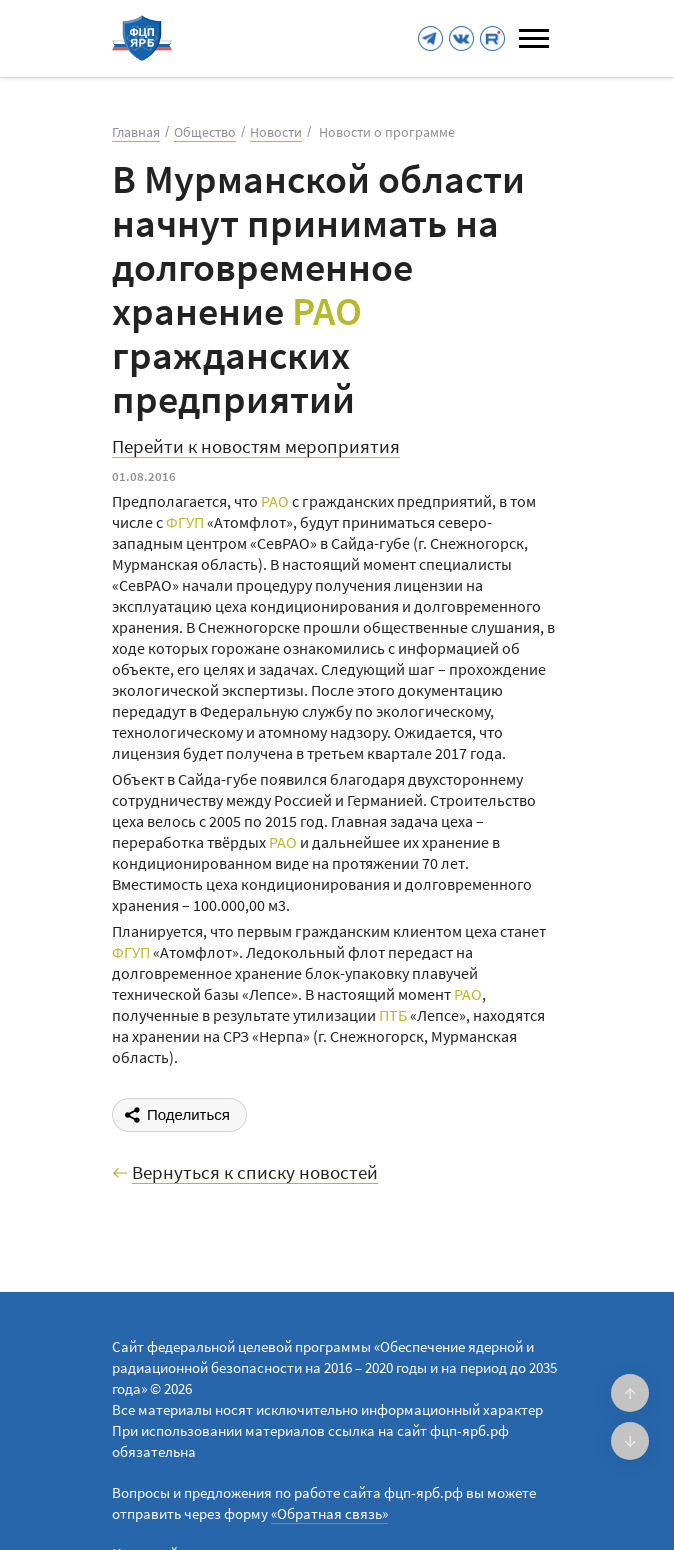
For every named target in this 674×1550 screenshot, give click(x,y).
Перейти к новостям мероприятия (256, 447)
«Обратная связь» (329, 1513)
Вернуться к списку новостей (255, 1173)
